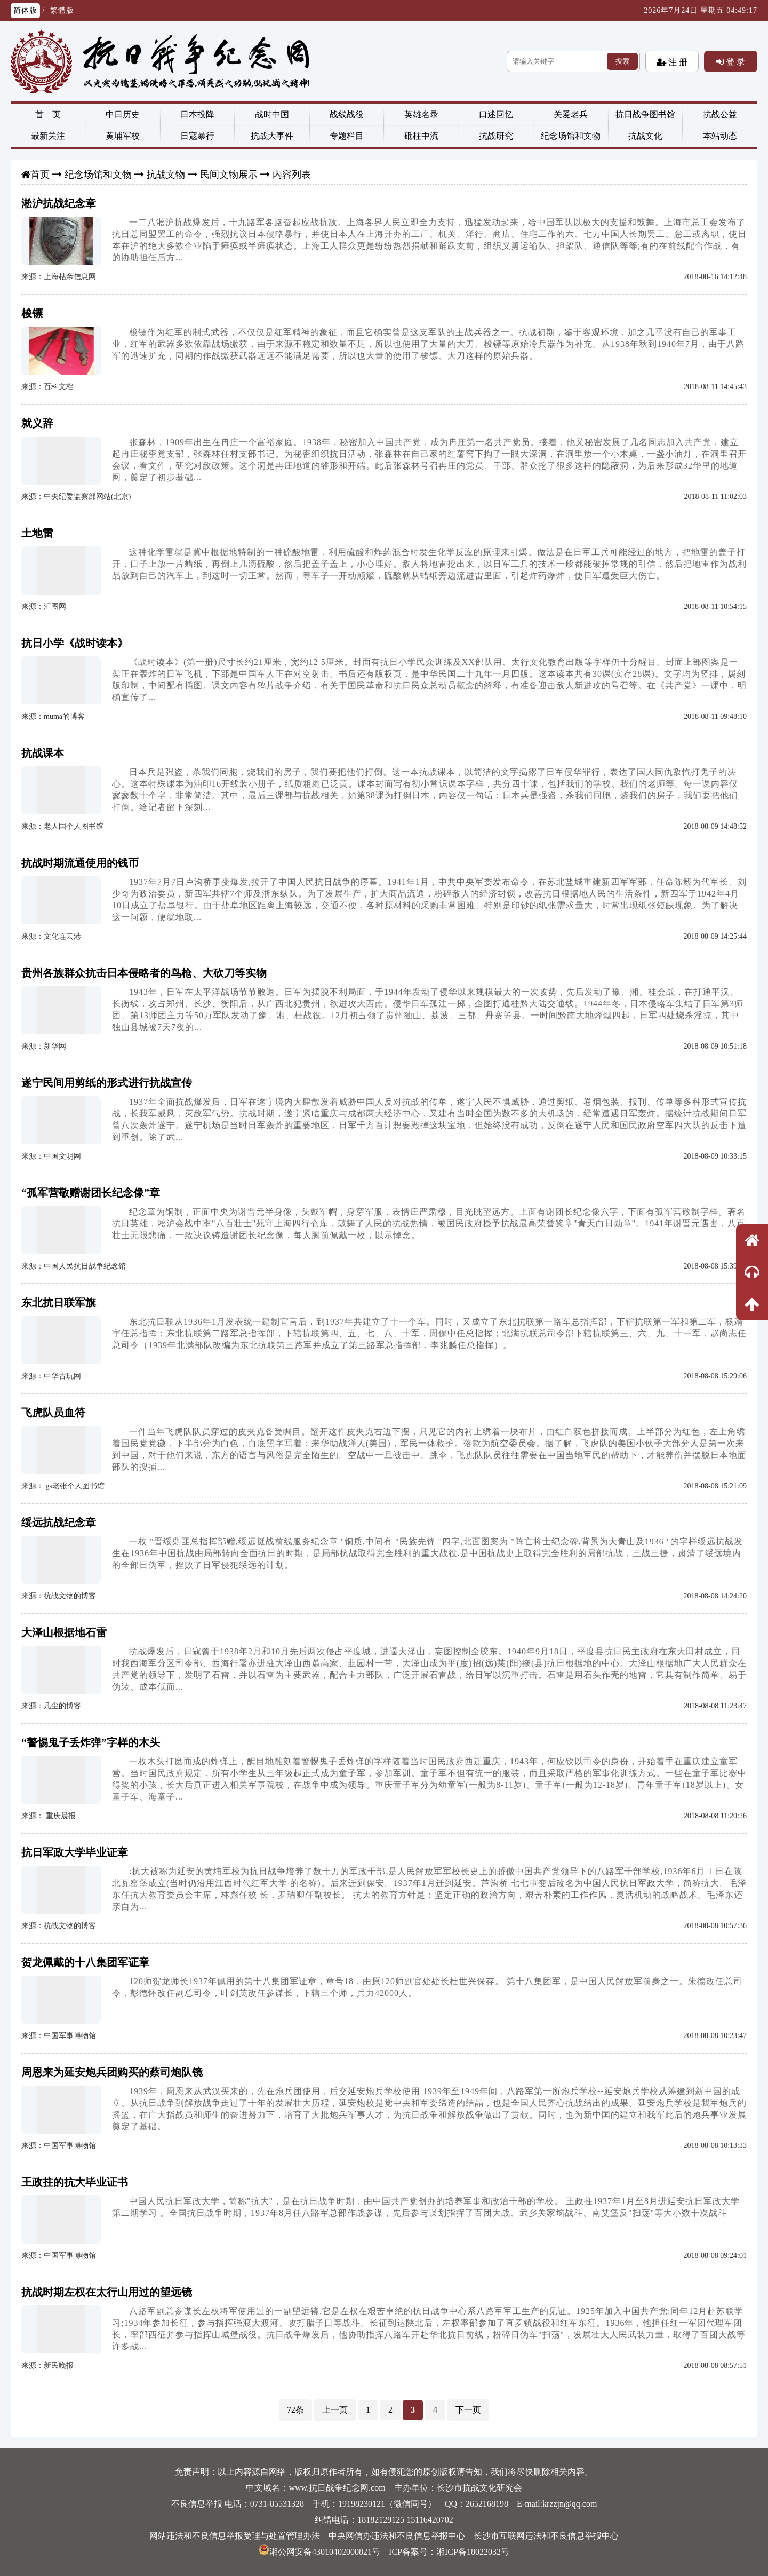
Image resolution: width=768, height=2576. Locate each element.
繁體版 (62, 10)
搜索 (622, 61)
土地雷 (37, 533)
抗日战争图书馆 (645, 114)
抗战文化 (645, 135)
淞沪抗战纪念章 (58, 203)
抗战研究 (496, 135)
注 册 (676, 62)
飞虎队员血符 (53, 1412)
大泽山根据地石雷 (64, 1632)
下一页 (468, 2409)
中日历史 (123, 114)
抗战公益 (720, 114)
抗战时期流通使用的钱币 (80, 863)
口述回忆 (496, 114)
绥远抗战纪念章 (58, 1522)
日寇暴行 (197, 135)
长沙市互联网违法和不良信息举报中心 (546, 2535)
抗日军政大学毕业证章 (74, 1852)
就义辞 (37, 423)
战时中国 (272, 114)
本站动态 (720, 135)
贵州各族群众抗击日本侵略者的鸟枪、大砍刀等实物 (144, 973)
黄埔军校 (123, 135)
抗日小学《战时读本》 (74, 643)
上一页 (335, 2409)
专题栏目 (347, 135)
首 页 (48, 114)
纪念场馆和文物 (571, 135)
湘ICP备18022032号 (472, 2551)
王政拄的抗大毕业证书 (74, 2182)
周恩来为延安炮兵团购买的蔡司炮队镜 (112, 2072)
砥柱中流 (421, 135)
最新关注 (48, 135)
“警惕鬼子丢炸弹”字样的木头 (90, 1742)
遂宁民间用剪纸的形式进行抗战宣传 (106, 1083)
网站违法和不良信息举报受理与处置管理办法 (234, 2535)
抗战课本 (42, 753)
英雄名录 (421, 114)
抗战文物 (166, 174)
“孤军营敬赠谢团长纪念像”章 (90, 1193)
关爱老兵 (571, 114)
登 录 (734, 61)
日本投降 (197, 114)
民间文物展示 (229, 174)
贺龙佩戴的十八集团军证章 (85, 1962)
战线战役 (347, 114)
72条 (295, 2409)
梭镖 (32, 313)
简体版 (25, 10)
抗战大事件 (272, 135)
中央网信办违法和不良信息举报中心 (397, 2535)
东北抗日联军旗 (58, 1303)
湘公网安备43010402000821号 (319, 2551)
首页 (40, 174)
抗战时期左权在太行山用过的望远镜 (106, 2292)
